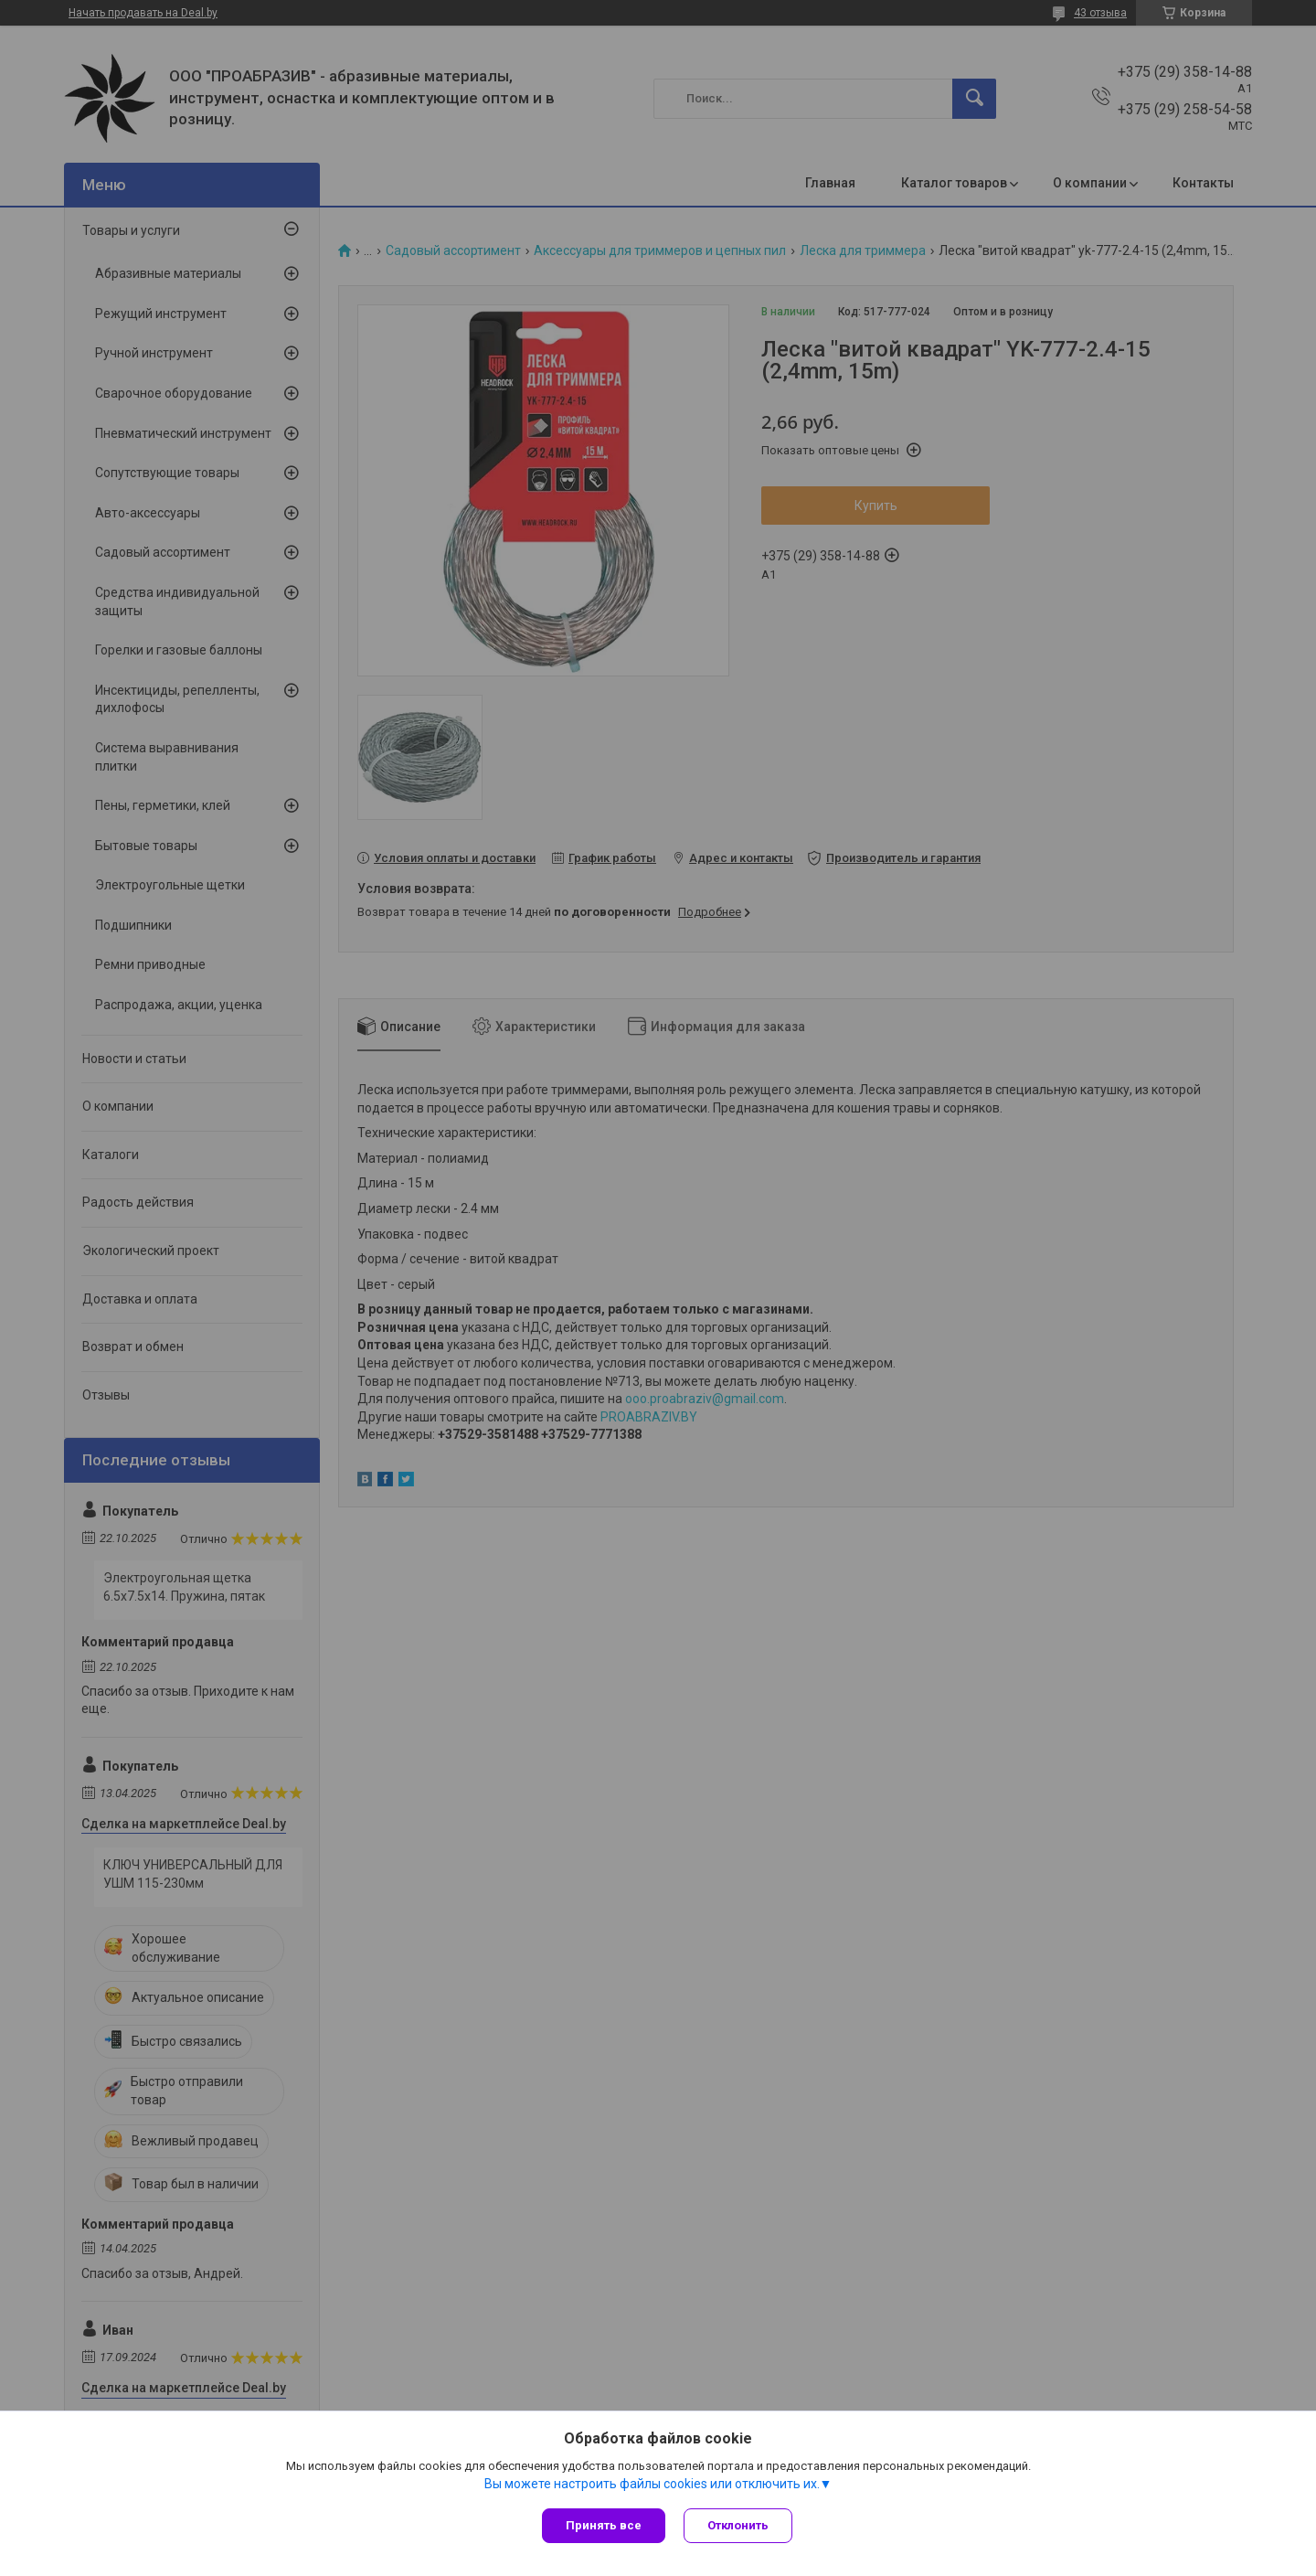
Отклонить (738, 2525)
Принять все (604, 2525)
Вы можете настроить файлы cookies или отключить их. (652, 2483)
